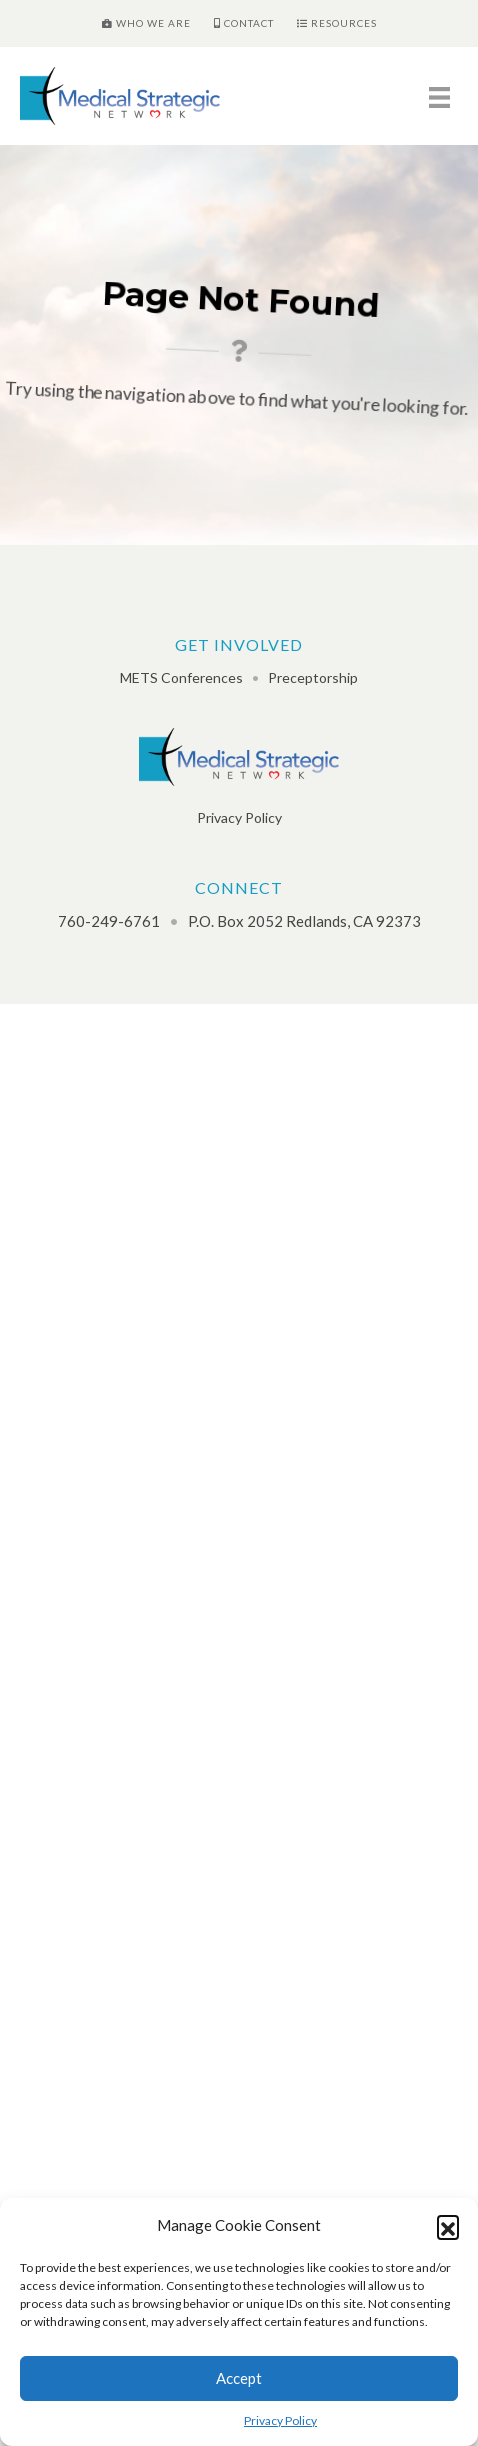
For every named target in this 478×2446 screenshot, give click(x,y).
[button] (448, 2226)
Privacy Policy (280, 2420)
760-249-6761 (109, 921)
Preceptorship (313, 677)
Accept (239, 2378)
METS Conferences (181, 677)
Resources (337, 23)
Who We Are (146, 23)
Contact (244, 23)
